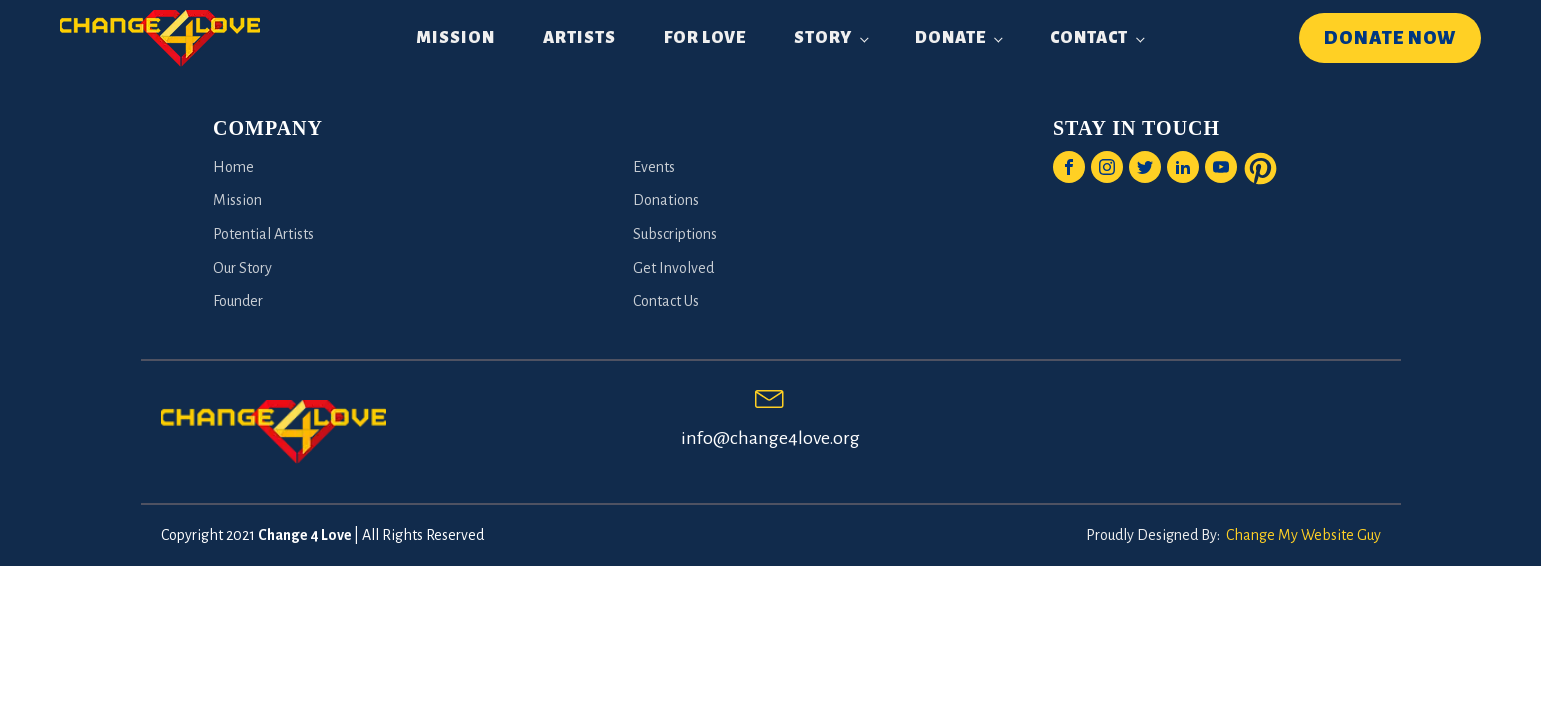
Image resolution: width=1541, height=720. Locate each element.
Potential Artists (263, 234)
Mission (455, 38)
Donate (950, 38)
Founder (238, 301)
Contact (1089, 38)
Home (233, 167)
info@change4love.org (770, 438)
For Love (705, 38)
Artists (579, 38)
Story (823, 38)
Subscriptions (675, 234)
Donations (666, 200)
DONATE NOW (1390, 38)
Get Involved (673, 268)
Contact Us (666, 301)
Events (654, 167)
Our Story (242, 268)
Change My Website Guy (1303, 535)
